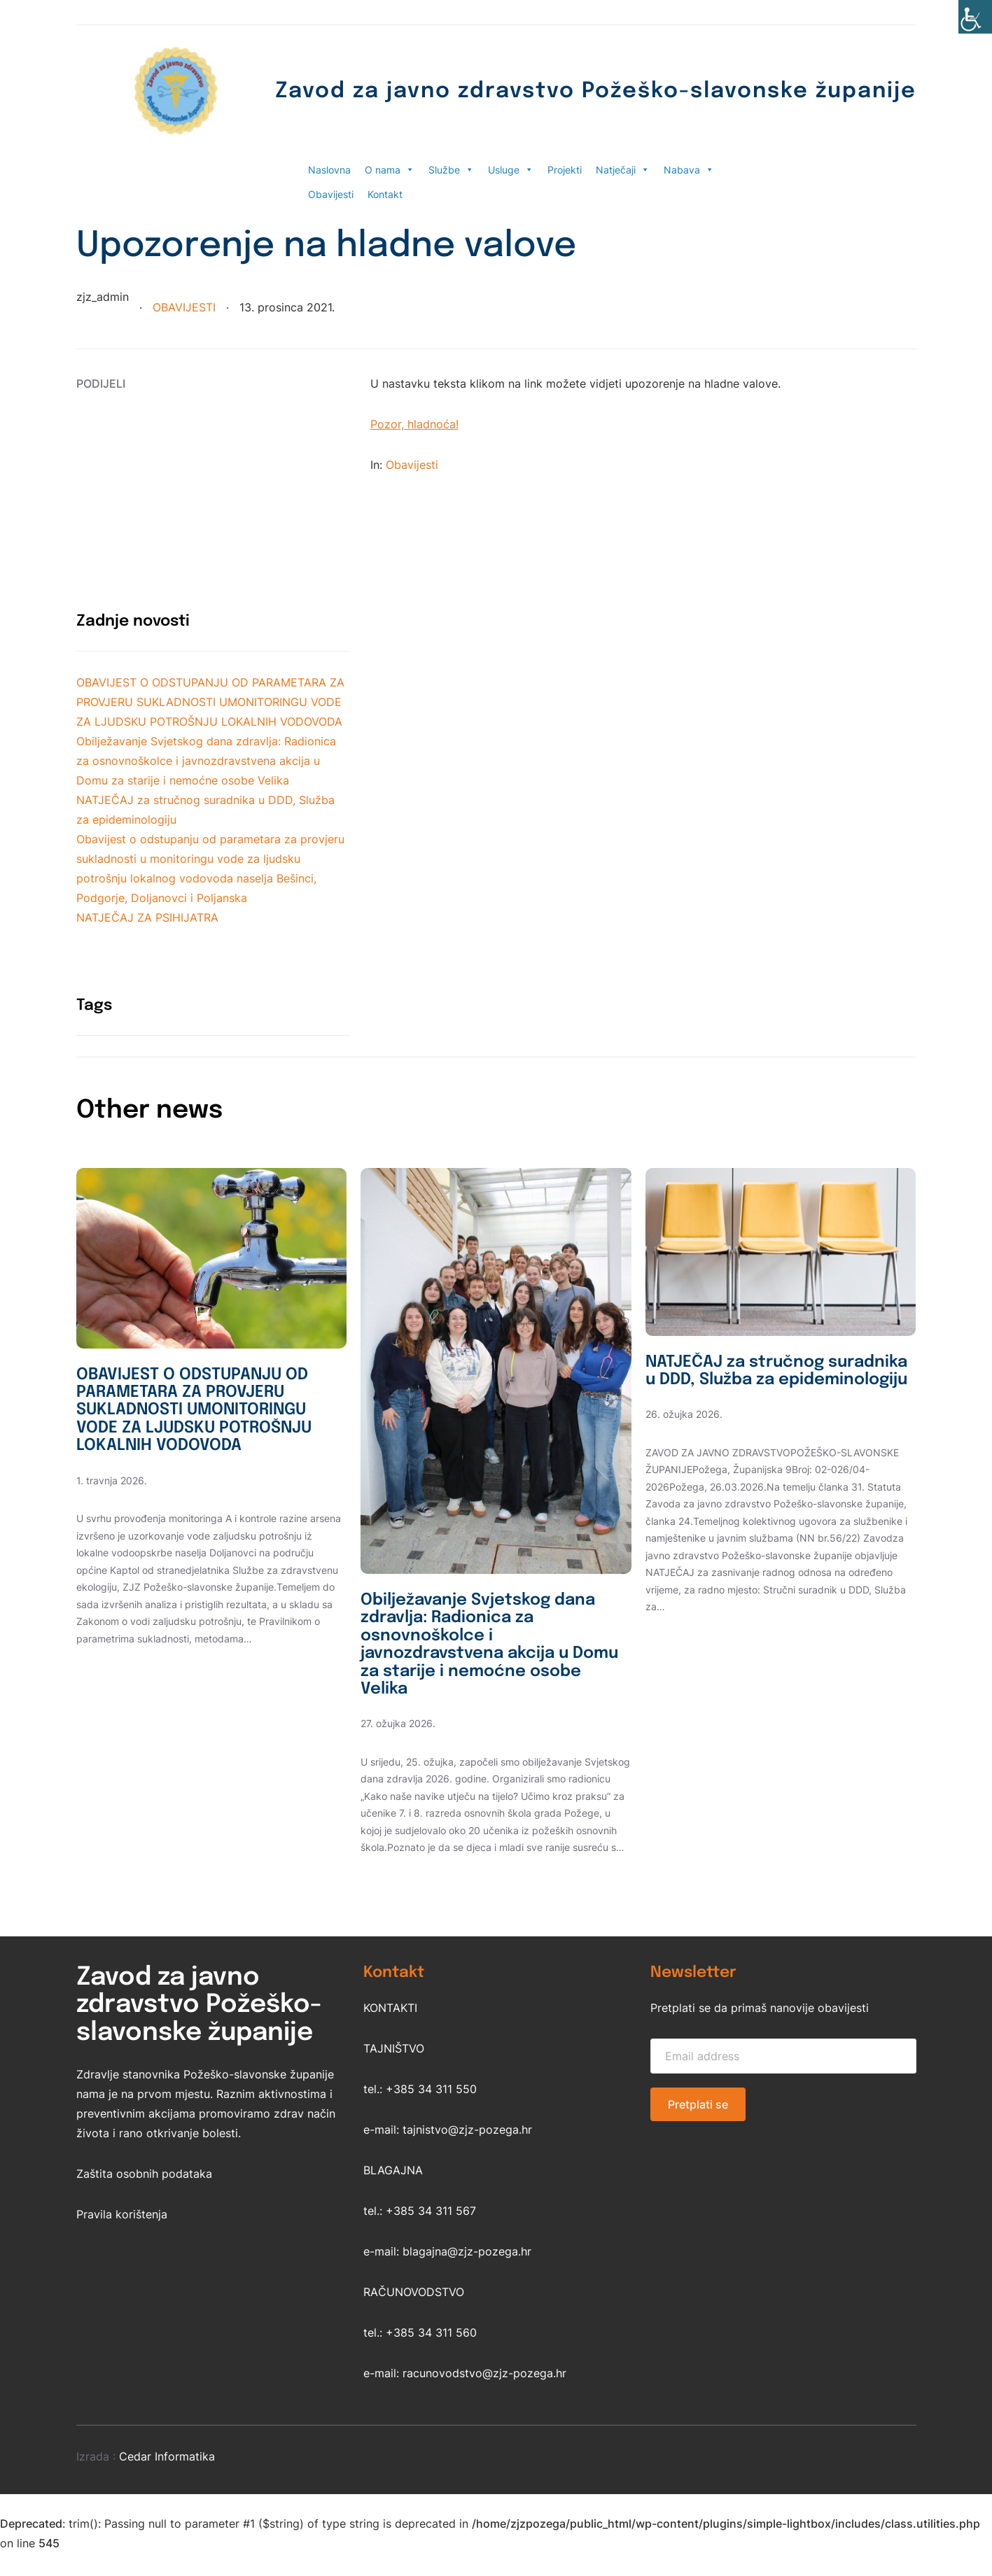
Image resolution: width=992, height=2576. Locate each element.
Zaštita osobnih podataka (144, 2177)
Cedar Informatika (167, 2460)
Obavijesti (331, 194)
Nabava (689, 169)
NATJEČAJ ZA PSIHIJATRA (147, 917)
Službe (451, 169)
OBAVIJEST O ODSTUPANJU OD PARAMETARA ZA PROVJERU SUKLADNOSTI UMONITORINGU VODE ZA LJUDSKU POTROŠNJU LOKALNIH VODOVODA (210, 702)
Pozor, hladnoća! (414, 424)
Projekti (564, 170)
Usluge (510, 169)
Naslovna (329, 170)
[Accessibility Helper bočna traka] (975, 17)
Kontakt (385, 194)
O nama (389, 169)
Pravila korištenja (121, 2218)
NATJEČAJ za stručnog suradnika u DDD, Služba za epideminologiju (757, 1380)
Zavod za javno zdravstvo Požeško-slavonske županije (581, 91)
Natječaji (623, 169)
